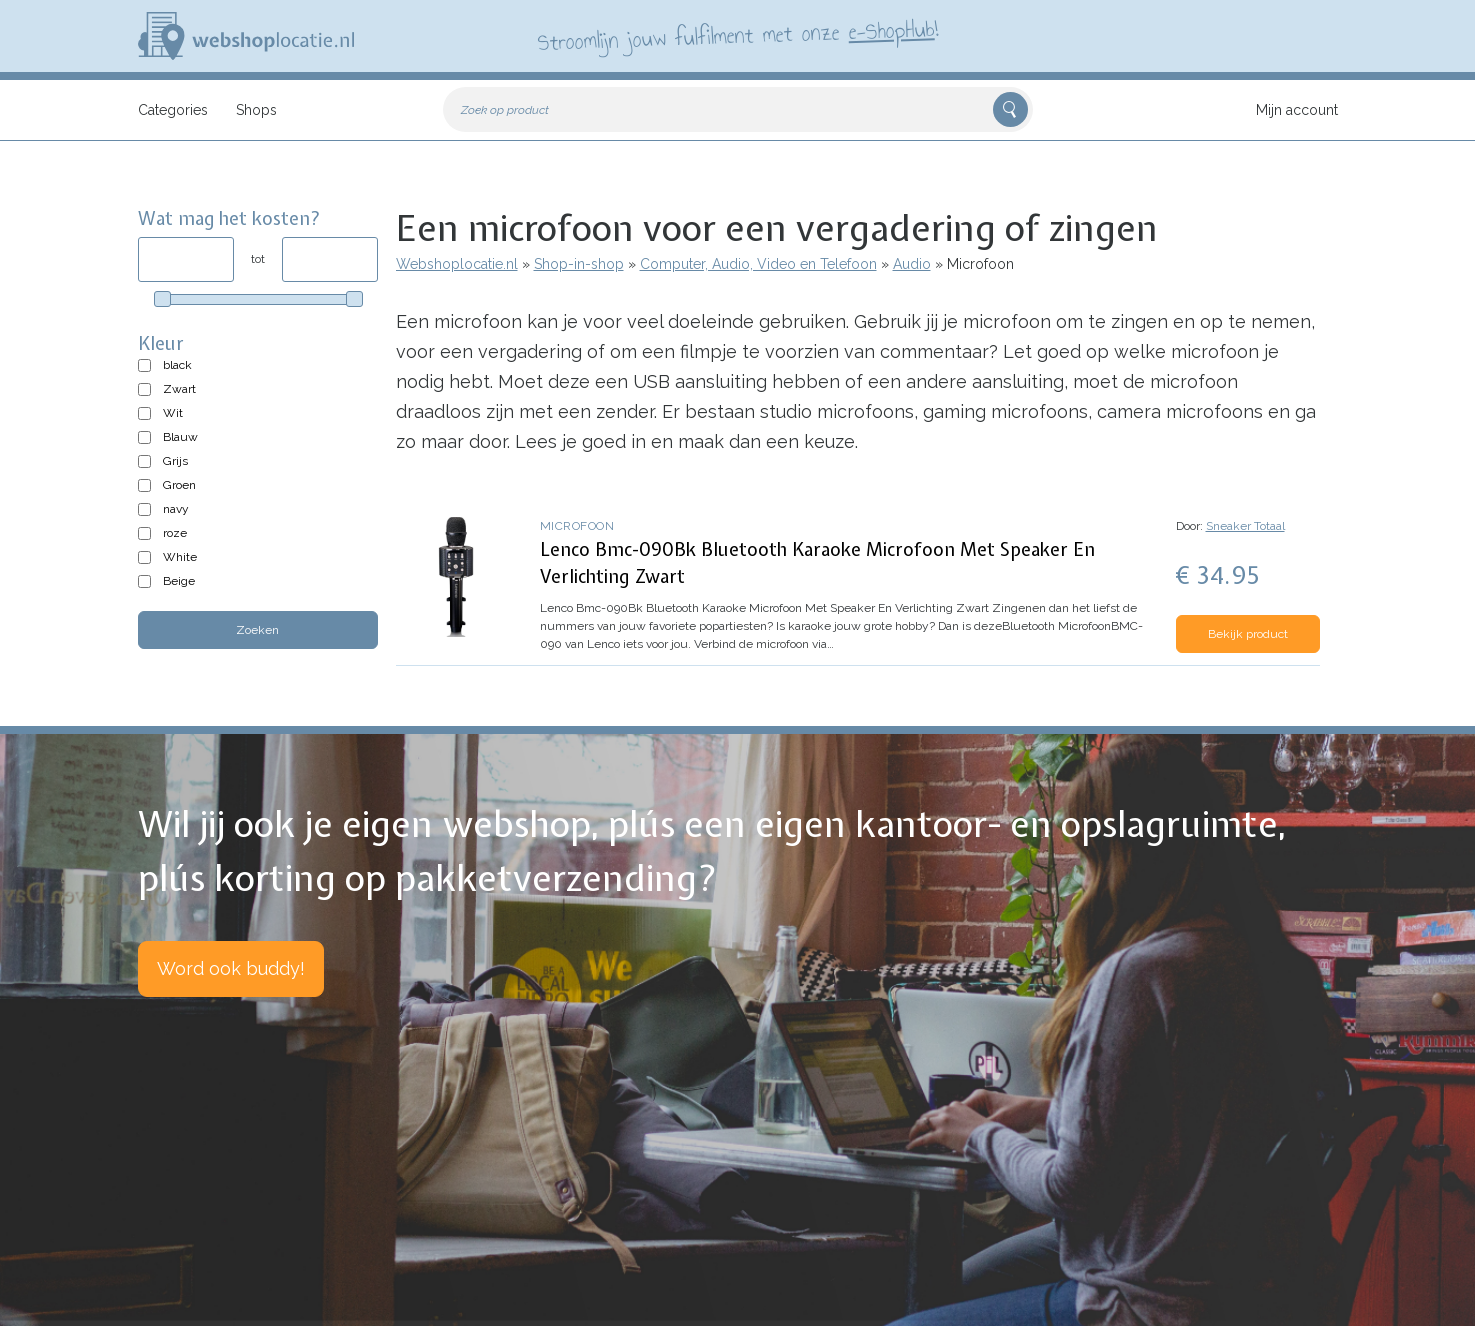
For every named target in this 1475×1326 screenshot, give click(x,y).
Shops (256, 110)
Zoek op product (505, 110)
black (177, 365)
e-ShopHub (890, 30)
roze (175, 533)
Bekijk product (1248, 634)
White (180, 557)
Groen (179, 485)
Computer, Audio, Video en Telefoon (758, 264)
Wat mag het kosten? (229, 218)
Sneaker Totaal (1245, 526)
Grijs (175, 461)
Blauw (180, 437)
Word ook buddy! (231, 968)
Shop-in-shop (579, 264)
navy (176, 509)
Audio (912, 264)
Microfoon (577, 526)
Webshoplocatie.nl (457, 264)
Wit (173, 413)
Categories (173, 110)
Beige (179, 581)
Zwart (179, 389)
